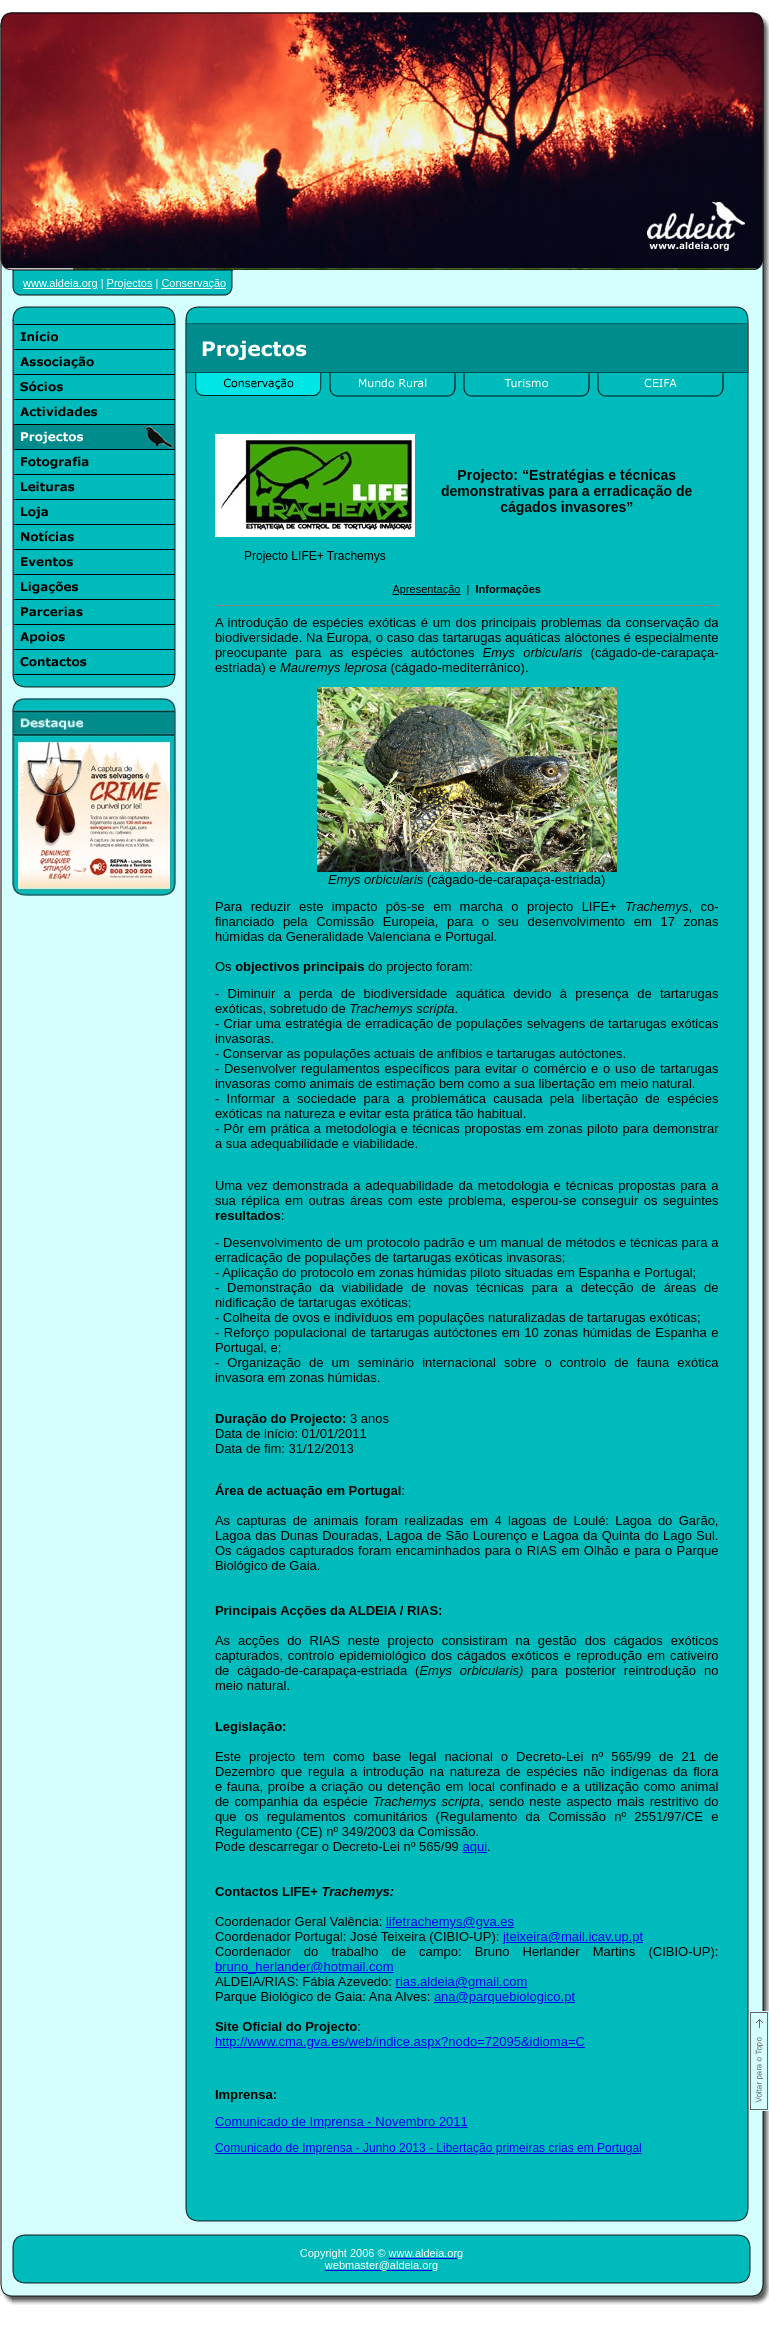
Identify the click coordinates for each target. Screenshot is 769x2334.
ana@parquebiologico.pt (504, 1996)
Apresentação (426, 589)
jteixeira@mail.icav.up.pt (573, 1936)
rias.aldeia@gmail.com (462, 1981)
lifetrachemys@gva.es (450, 1921)
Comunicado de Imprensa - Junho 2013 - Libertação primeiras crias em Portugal (428, 2148)
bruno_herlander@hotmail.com (304, 1966)
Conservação (193, 283)
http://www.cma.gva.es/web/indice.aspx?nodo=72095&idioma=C (400, 2041)
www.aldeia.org (60, 283)
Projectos (130, 283)
